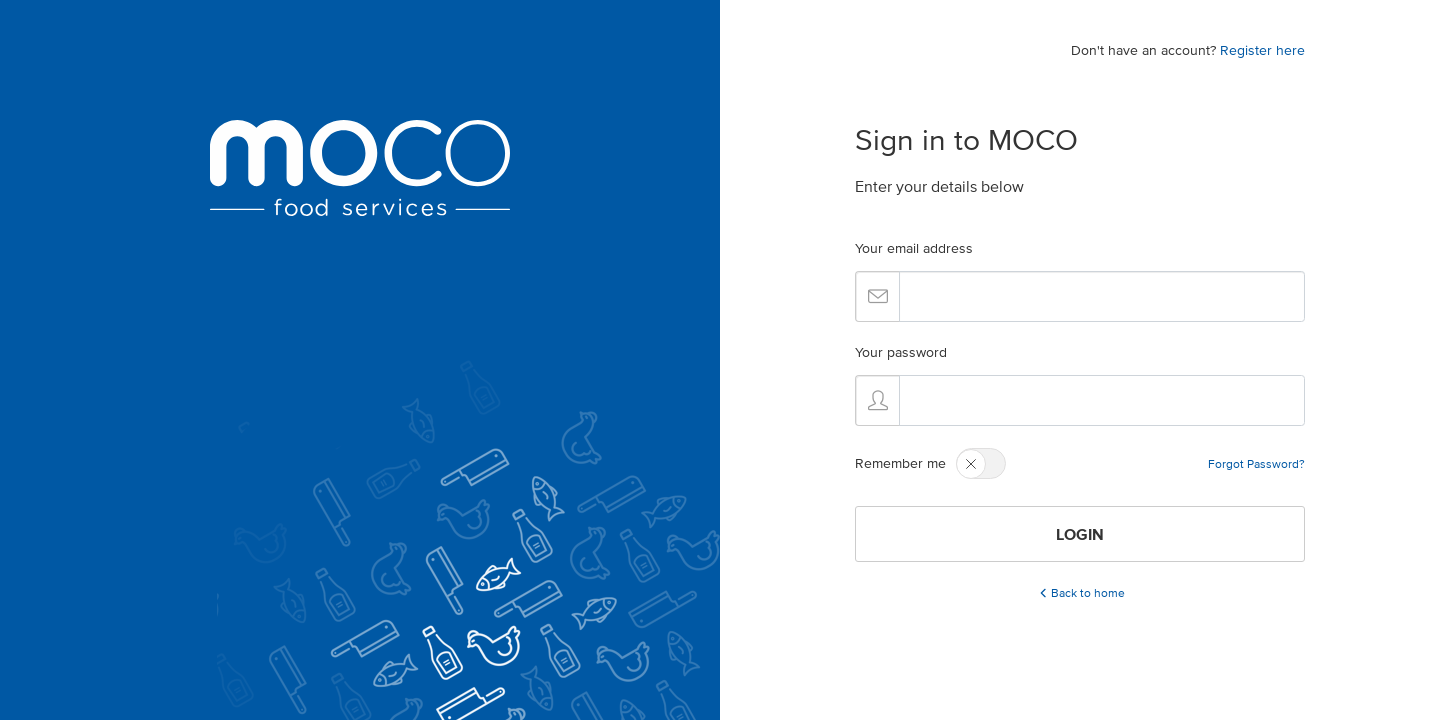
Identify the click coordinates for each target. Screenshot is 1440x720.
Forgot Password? (1256, 463)
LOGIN (1080, 534)
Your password (901, 352)
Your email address (914, 248)
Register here (1262, 50)
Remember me (900, 463)
